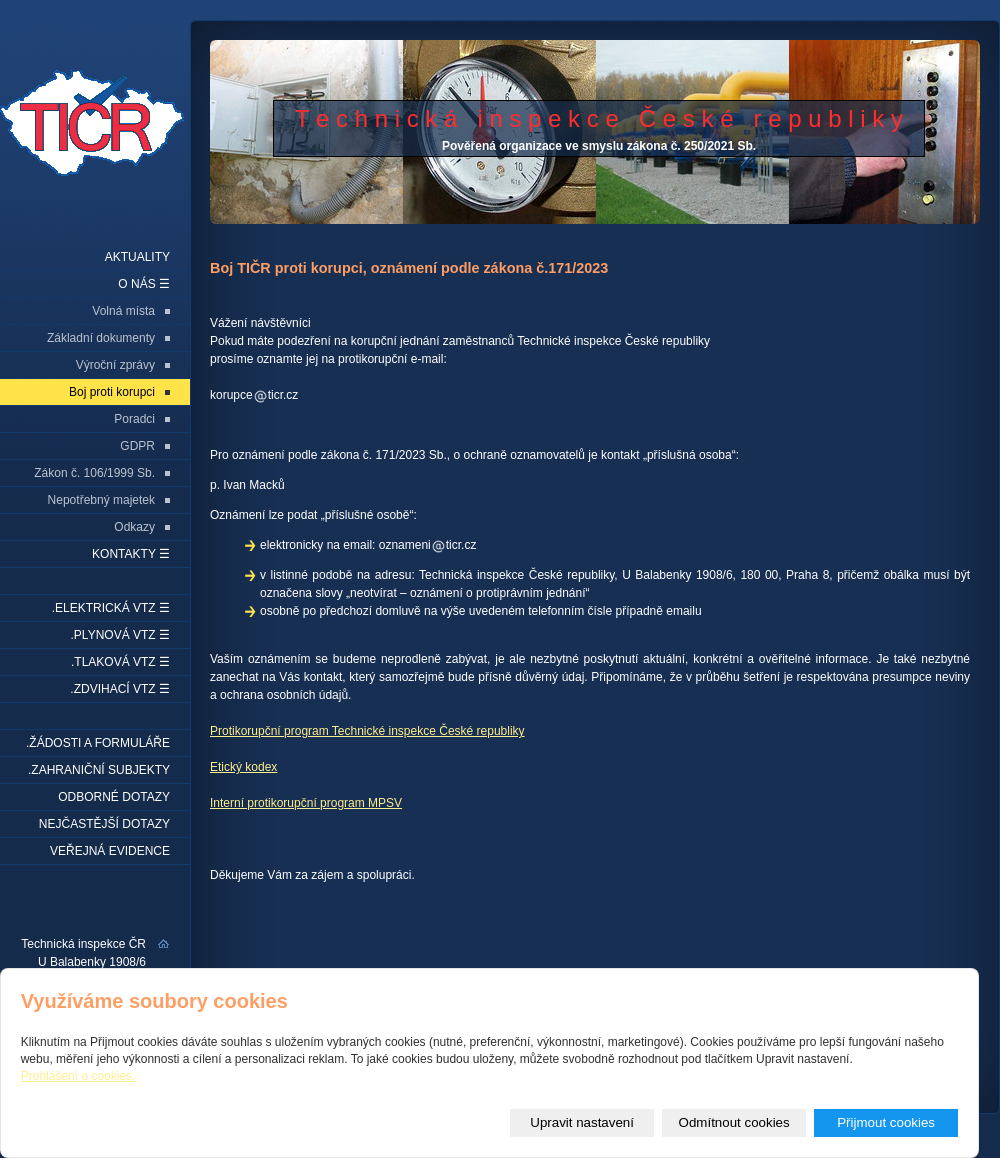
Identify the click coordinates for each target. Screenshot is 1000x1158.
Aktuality (137, 257)
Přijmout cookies (886, 1122)
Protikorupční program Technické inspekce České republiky (367, 731)
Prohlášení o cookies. (78, 1076)
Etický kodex (243, 767)
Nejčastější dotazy (104, 824)
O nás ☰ (144, 284)
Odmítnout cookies (734, 1122)
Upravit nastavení (582, 1122)
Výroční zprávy (115, 365)
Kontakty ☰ (131, 554)
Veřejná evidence (110, 851)
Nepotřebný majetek (101, 500)
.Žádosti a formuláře (98, 743)
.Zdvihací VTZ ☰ (120, 689)
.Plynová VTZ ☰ (120, 635)
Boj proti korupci (112, 392)
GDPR (137, 446)
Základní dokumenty (101, 338)
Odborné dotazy (114, 797)
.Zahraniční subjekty (99, 770)
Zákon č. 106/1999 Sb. (94, 473)
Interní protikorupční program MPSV (306, 803)
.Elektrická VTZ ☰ (111, 608)
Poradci (134, 419)
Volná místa (123, 311)
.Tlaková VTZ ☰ (120, 662)
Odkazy (134, 527)
